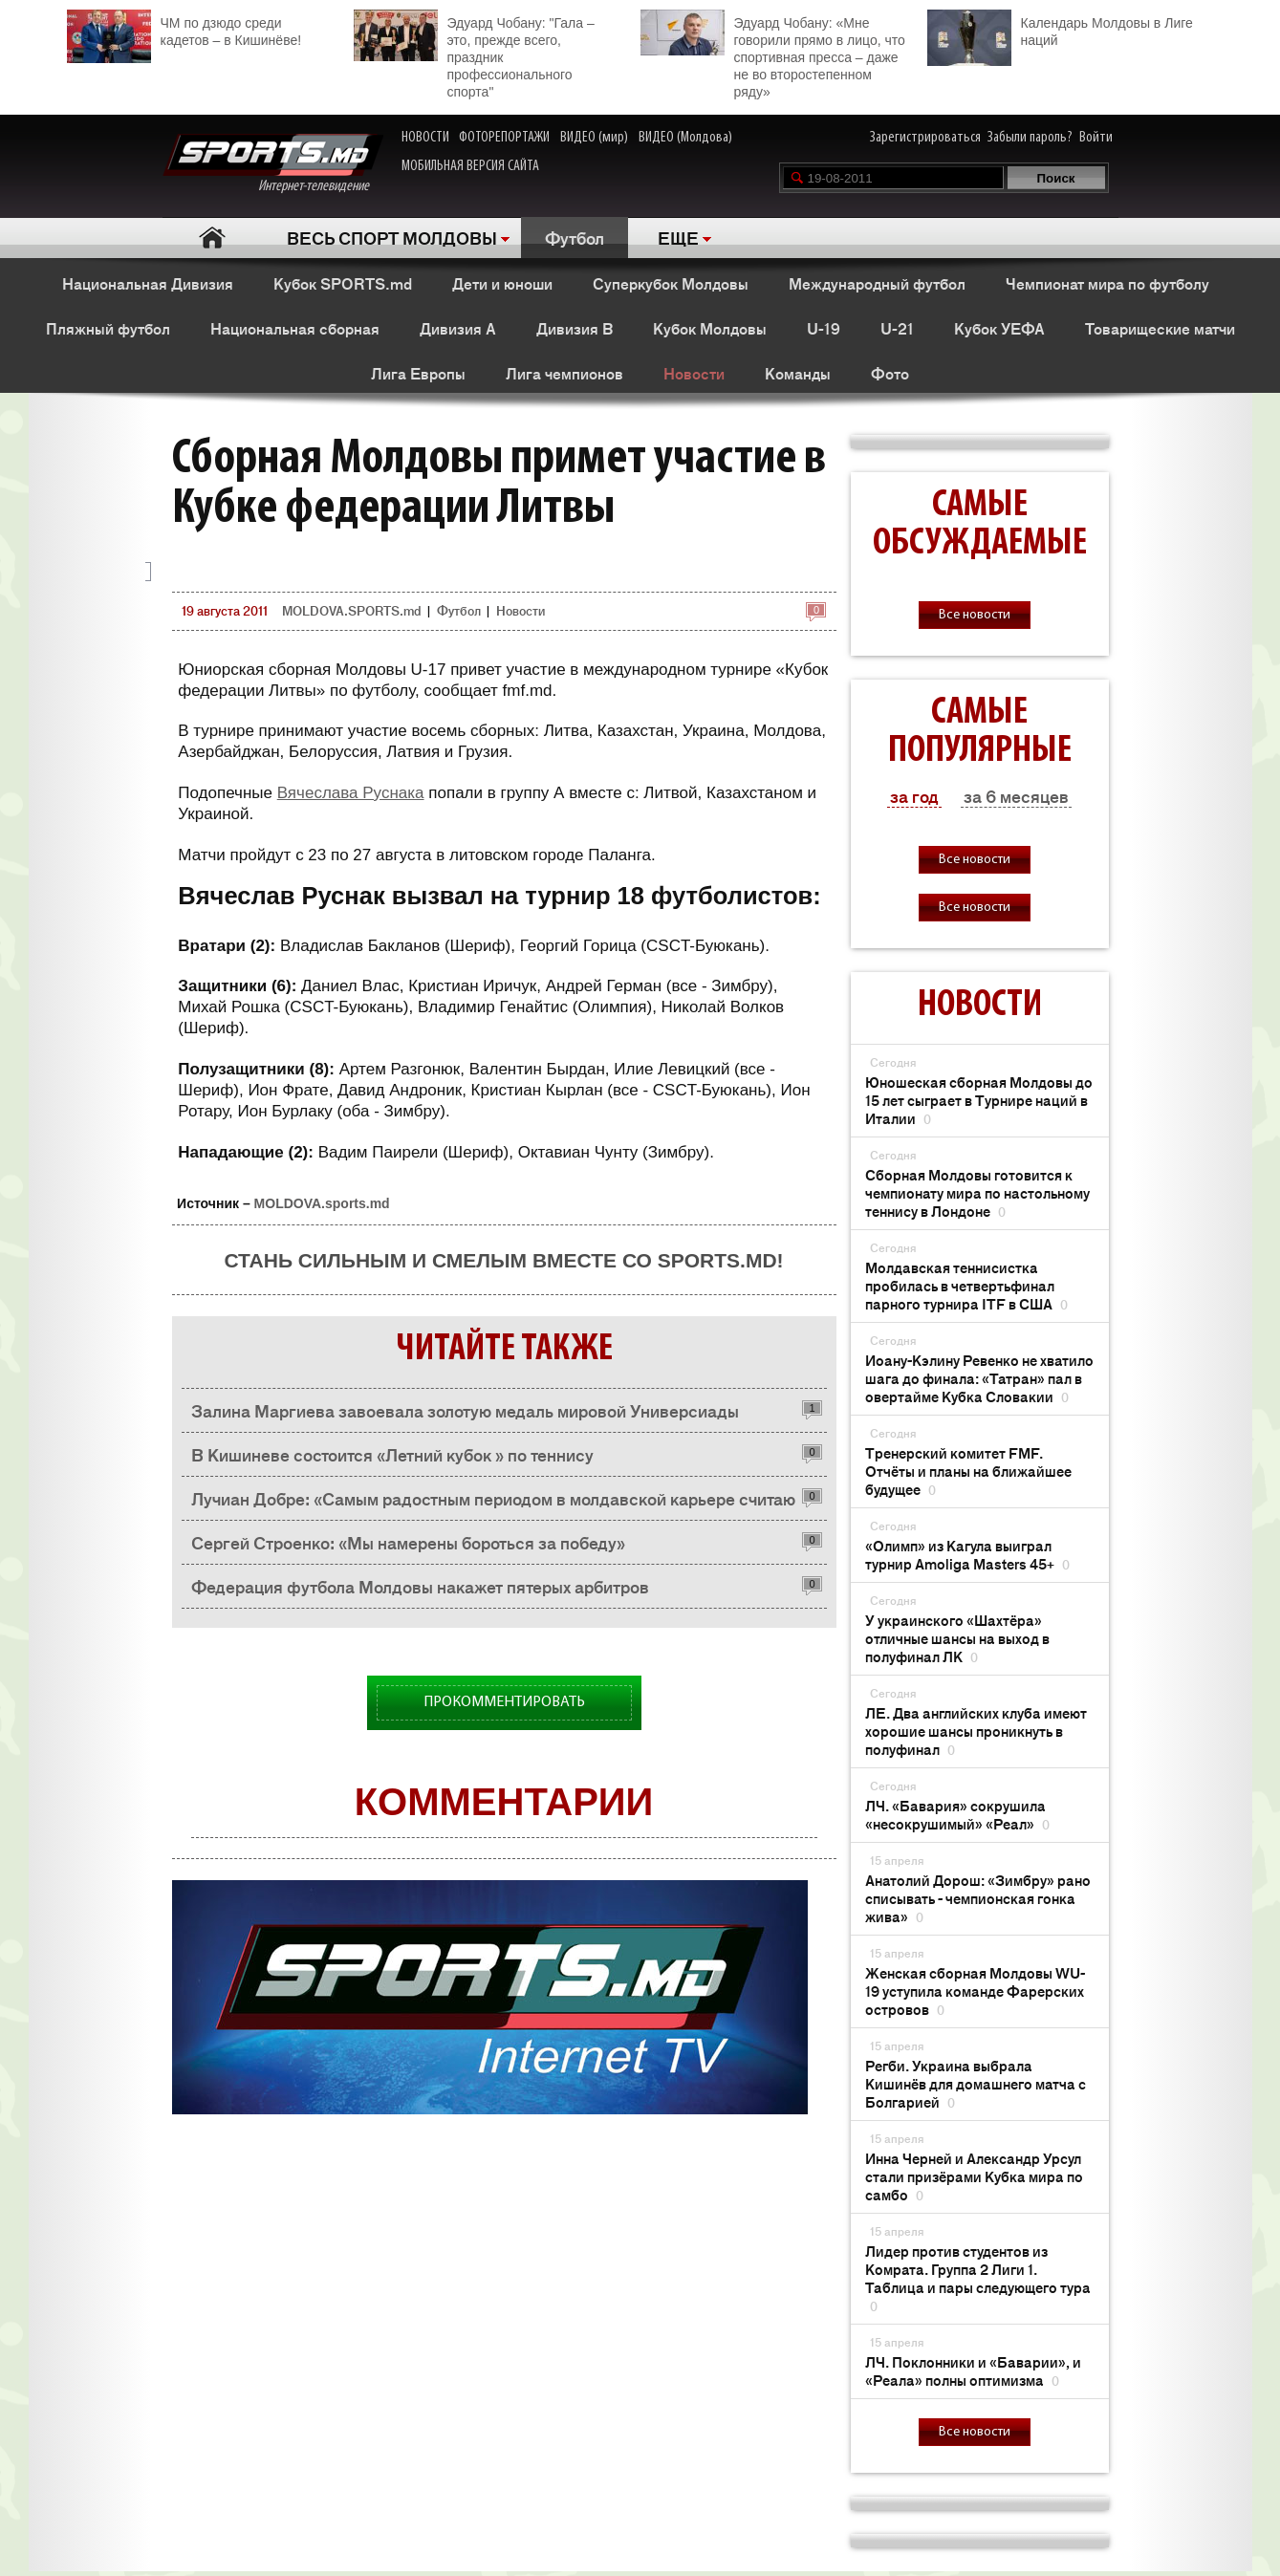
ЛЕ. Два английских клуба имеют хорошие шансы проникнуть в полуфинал (976, 1730)
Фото (890, 372)
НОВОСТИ (425, 137)
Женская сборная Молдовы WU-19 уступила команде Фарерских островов (975, 1990)
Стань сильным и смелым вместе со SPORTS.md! (503, 1260)
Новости (694, 372)
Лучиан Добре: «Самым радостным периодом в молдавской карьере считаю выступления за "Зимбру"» (493, 1503)
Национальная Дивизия (147, 282)
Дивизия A (458, 327)
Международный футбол (877, 282)
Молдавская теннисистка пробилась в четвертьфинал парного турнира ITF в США (966, 1285)
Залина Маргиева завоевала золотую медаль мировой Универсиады (465, 1409)
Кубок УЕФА (999, 327)
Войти (1096, 137)
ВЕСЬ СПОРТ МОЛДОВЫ (392, 237)
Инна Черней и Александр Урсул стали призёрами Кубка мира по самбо (974, 2176)
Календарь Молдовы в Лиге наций (1060, 29)
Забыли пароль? (1030, 137)
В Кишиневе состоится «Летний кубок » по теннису (392, 1453)
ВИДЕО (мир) (594, 137)
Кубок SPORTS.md (342, 282)
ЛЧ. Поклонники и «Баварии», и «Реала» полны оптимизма (973, 2370)
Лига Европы (418, 372)
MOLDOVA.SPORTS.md (351, 610)
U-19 (823, 327)
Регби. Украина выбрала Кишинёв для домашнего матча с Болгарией (975, 2083)
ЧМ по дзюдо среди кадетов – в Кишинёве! (184, 29)
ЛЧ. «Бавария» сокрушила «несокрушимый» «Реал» (957, 1814)
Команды (798, 372)
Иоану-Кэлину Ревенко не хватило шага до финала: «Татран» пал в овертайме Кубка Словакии (979, 1378)
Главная (213, 237)
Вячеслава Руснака (350, 793)
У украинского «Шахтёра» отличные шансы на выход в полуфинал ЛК (957, 1638)
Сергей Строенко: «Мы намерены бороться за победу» (408, 1541)
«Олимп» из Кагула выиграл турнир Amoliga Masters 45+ (967, 1554)
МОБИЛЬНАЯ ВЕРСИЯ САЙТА (470, 166)
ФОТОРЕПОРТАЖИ (504, 137)
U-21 (897, 327)
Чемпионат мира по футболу (1107, 282)
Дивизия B (574, 327)
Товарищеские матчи (1160, 327)
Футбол (574, 237)
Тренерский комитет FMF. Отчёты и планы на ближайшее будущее (968, 1470)
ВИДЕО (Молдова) (685, 137)
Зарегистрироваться (925, 137)
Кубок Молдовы (710, 327)
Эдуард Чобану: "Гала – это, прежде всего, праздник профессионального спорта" (474, 54)
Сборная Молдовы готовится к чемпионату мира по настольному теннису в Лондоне (977, 1192)
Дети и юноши (502, 282)
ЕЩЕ (678, 237)
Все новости (974, 615)
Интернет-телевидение (273, 164)
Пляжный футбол (108, 327)
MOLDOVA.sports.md (322, 1203)
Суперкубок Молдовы (670, 282)
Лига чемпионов (564, 372)
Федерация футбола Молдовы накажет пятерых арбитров (420, 1585)
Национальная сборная (295, 327)
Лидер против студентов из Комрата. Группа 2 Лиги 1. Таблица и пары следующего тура (978, 2277)
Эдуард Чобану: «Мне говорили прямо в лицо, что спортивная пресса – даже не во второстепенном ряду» (772, 54)
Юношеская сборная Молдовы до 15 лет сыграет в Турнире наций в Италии (979, 1099)
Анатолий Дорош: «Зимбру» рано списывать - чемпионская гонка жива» (978, 1898)
